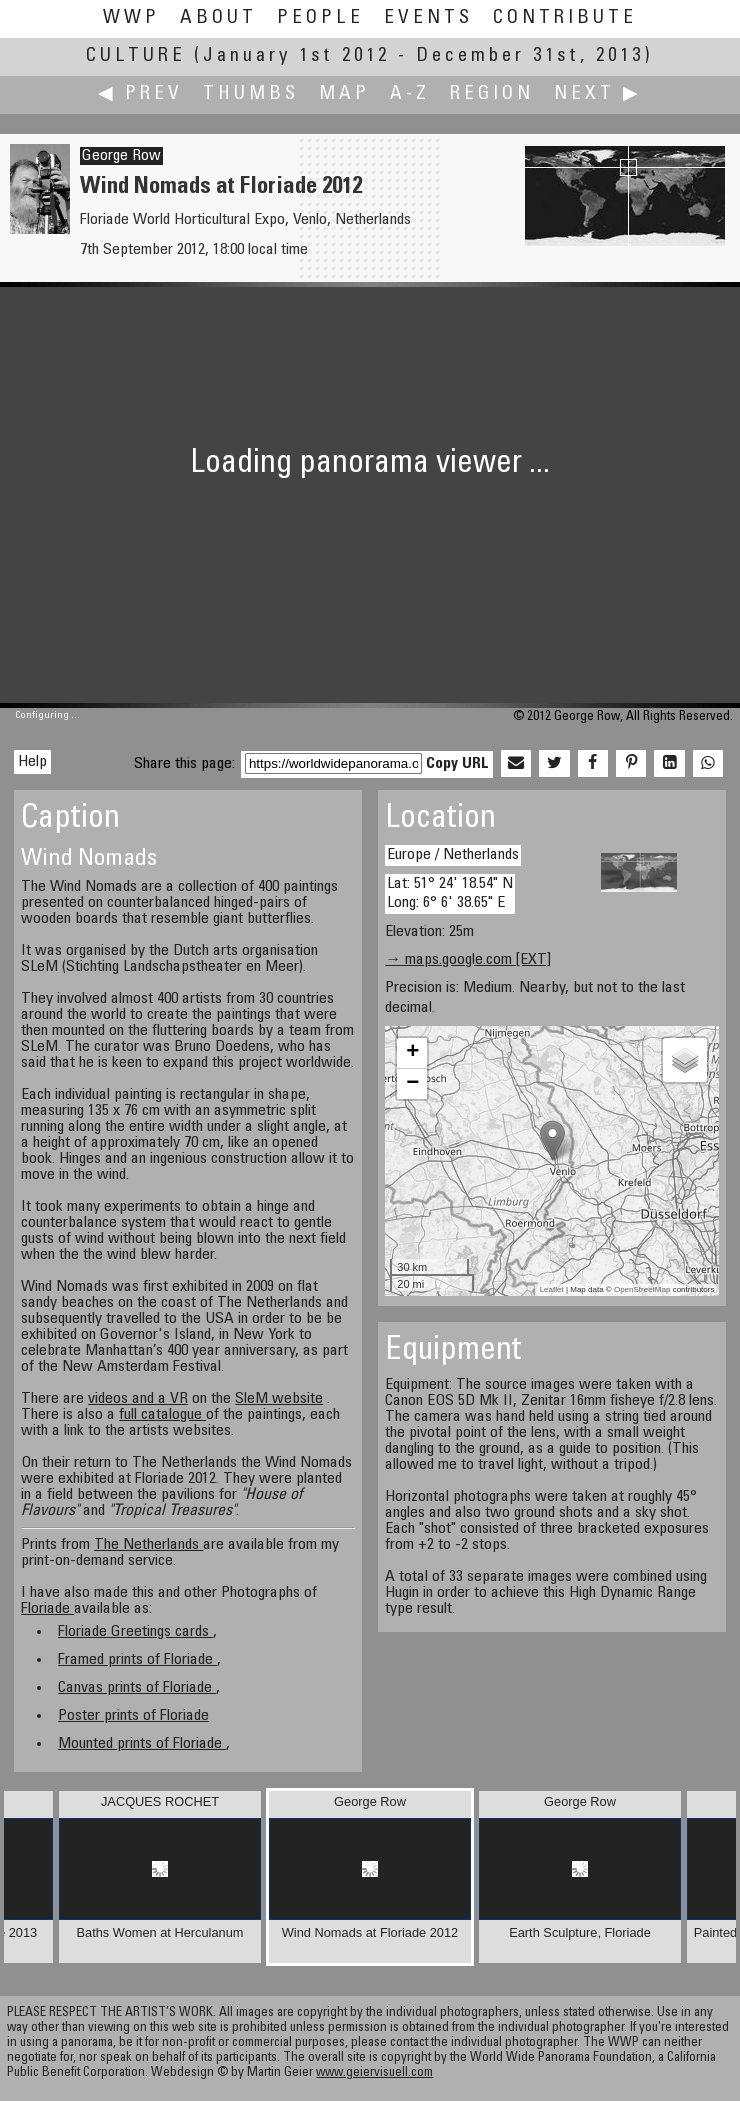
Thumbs (251, 94)
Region (492, 94)
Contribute (565, 18)
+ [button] (412, 1053)
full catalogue (162, 1415)
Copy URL (457, 764)
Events (428, 18)
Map (344, 94)
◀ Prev (140, 94)
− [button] (412, 1084)
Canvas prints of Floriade (137, 1688)
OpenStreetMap (642, 1289)
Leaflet (552, 1289)
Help (32, 762)
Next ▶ (598, 94)
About (218, 18)
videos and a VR (138, 1399)
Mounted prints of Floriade (142, 1744)
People (320, 18)
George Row (121, 156)
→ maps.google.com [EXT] (468, 960)
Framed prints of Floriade (137, 1660)
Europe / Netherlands (453, 855)
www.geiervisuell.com (374, 2073)
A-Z (410, 94)
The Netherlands (148, 1545)
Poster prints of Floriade (133, 1716)
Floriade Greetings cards (135, 1632)
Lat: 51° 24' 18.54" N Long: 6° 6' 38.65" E (450, 893)
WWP (131, 18)
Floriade (47, 1609)
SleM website (279, 1399)
